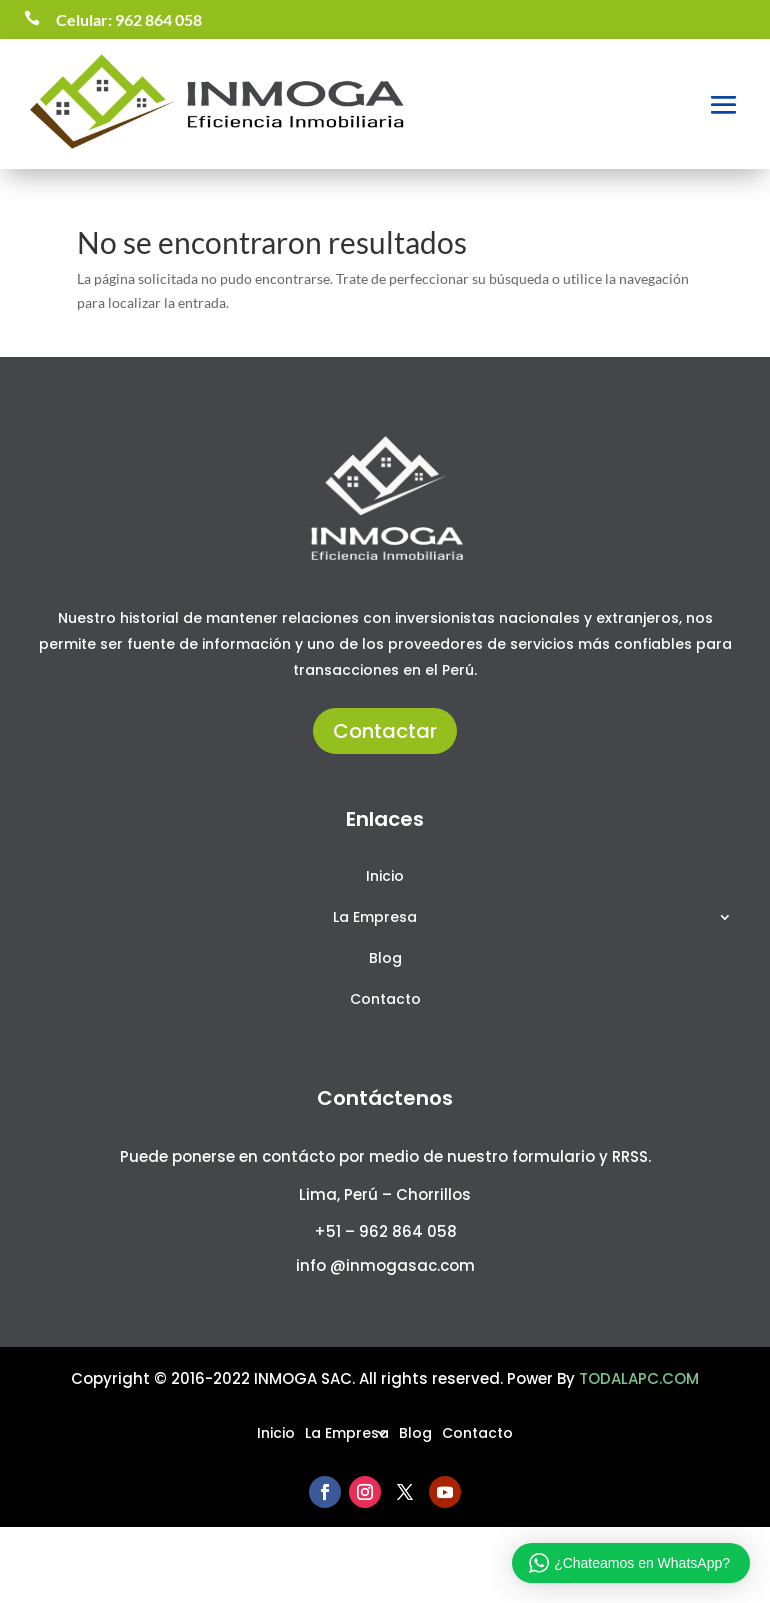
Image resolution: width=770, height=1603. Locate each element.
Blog (385, 959)
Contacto (385, 1000)
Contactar (385, 731)
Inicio (385, 877)
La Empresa (375, 918)
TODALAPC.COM (639, 1378)
